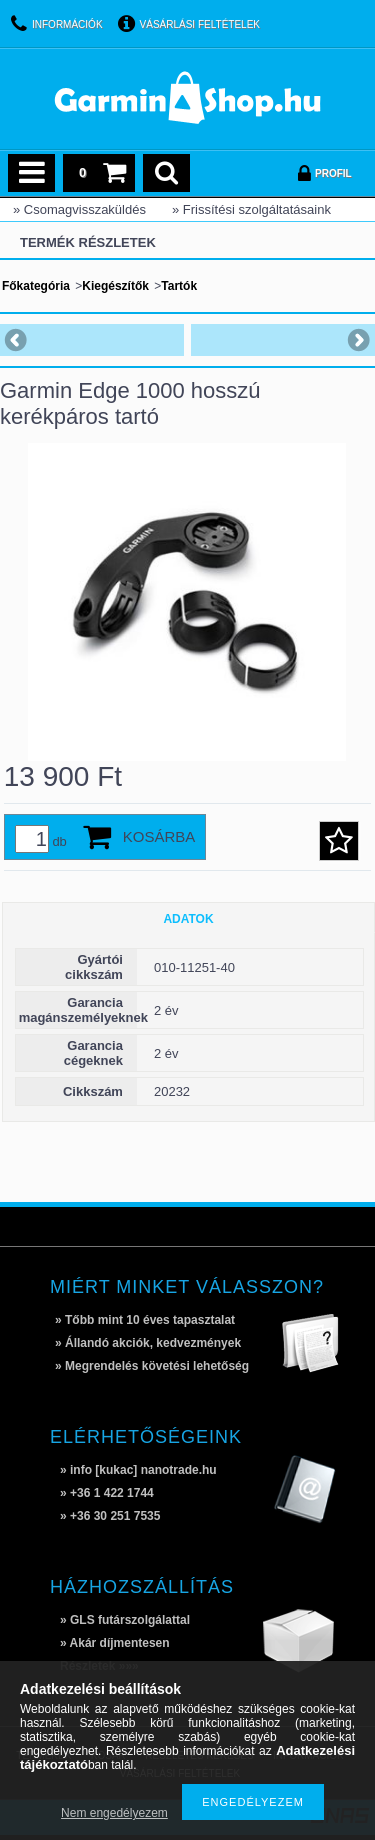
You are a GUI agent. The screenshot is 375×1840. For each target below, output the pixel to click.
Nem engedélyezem (114, 1813)
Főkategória (36, 286)
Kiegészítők (115, 286)
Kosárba (159, 836)
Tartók (179, 286)
